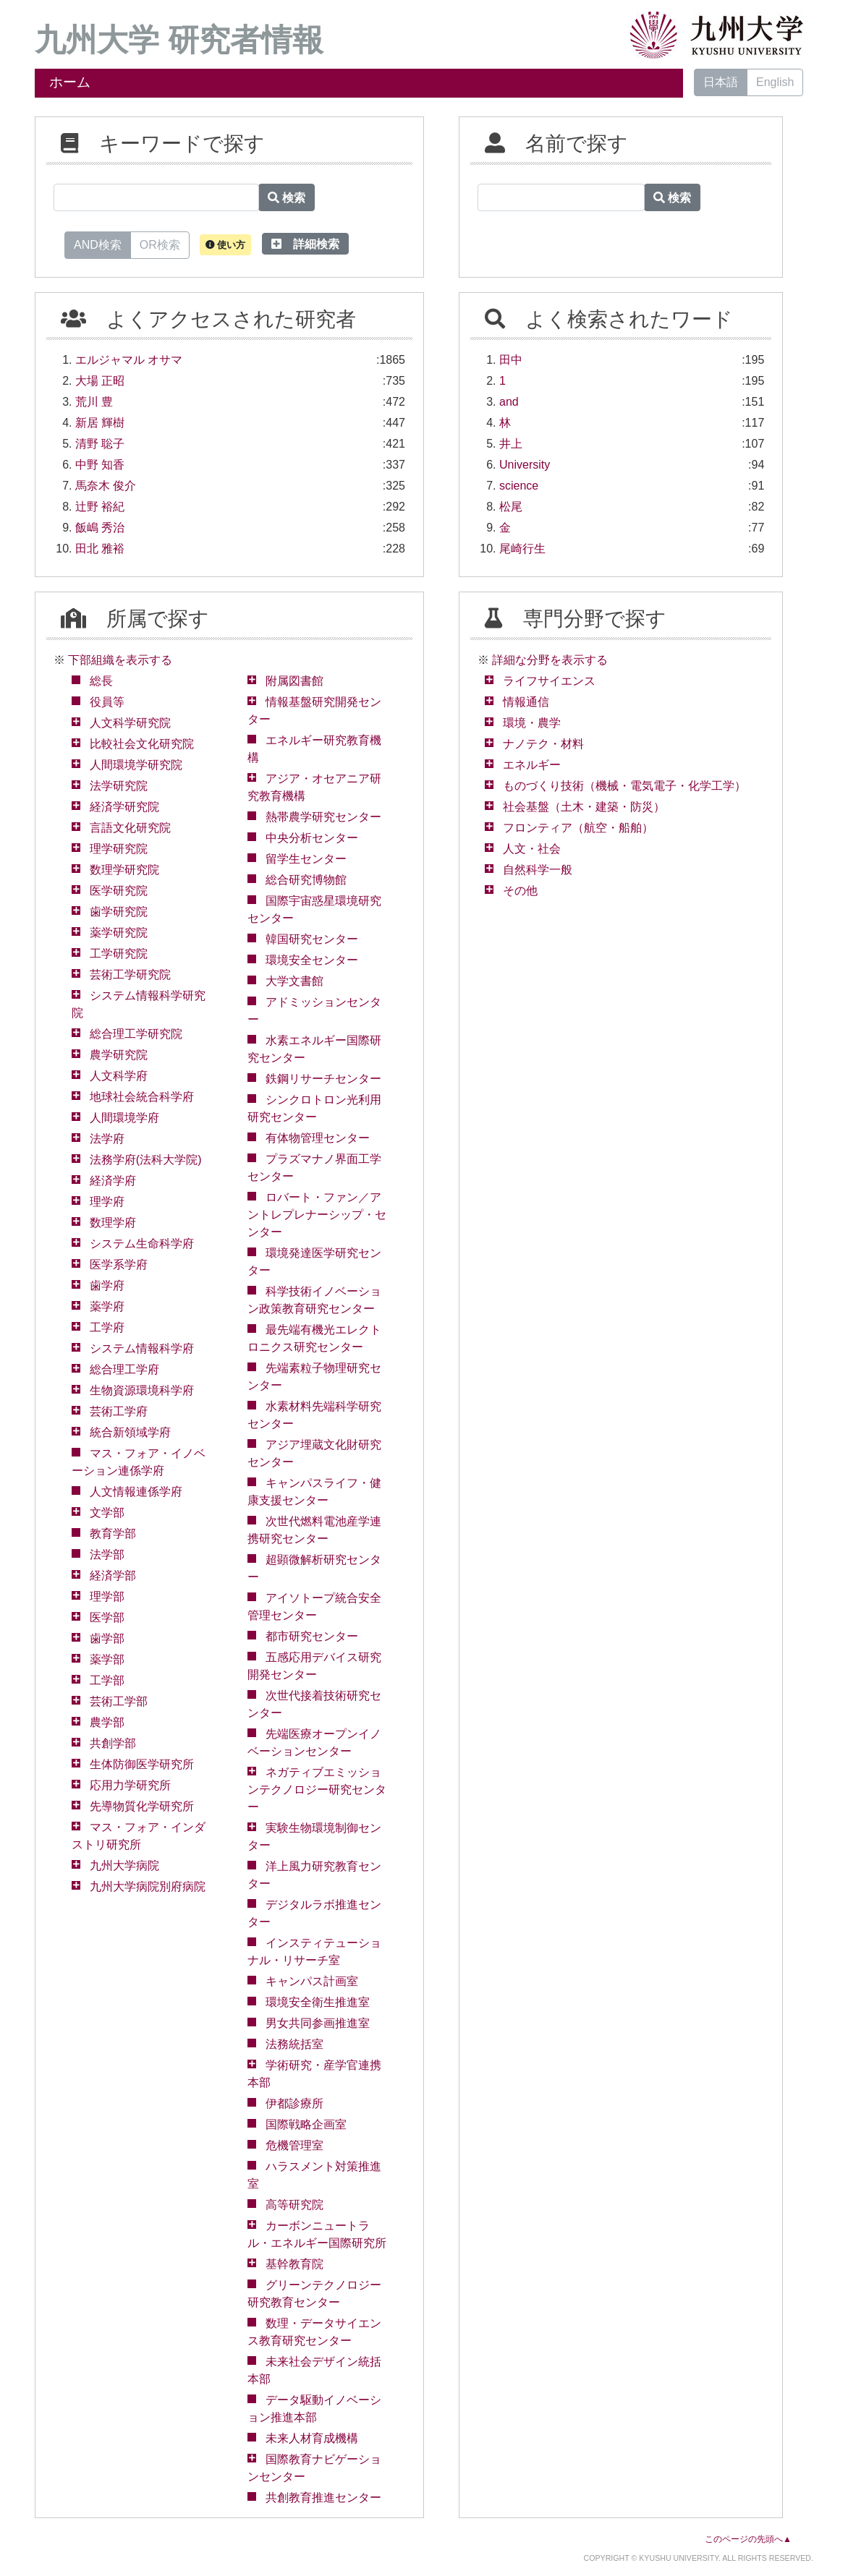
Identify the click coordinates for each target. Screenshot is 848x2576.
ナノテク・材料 (543, 744)
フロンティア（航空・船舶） (578, 828)
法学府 (107, 1139)
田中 (510, 360)
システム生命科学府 (142, 1243)
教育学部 (113, 1533)
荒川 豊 (94, 402)
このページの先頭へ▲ (748, 2539)
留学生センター (306, 859)
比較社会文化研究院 (142, 744)
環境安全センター (312, 960)
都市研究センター (312, 1636)
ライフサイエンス (549, 681)
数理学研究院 (124, 869)
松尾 (510, 506)
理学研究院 (119, 849)
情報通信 (526, 702)
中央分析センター (312, 838)
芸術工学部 (119, 1701)
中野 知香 (99, 465)
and (509, 402)
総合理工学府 (124, 1369)
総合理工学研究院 (136, 1034)
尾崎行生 (522, 548)
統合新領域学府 (130, 1432)
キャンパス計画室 (312, 1981)
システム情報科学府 (142, 1348)
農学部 (107, 1722)
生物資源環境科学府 (142, 1390)
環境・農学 (532, 723)
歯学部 (107, 1638)
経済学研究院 (124, 807)
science (518, 485)
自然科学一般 (537, 869)
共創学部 (113, 1743)
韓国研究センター (312, 939)
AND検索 (98, 243)
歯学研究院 (119, 911)
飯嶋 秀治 (99, 527)
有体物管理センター (318, 1138)
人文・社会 (532, 849)
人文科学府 (119, 1076)
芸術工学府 (119, 1411)
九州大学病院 (124, 1865)
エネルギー (532, 765)
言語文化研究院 (130, 828)
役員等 (107, 702)
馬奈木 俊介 (105, 485)
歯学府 (107, 1285)
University (524, 465)
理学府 (107, 1201)
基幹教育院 (294, 2264)
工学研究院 (119, 953)
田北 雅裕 (99, 548)
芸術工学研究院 (130, 974)
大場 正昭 (99, 381)
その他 (520, 890)
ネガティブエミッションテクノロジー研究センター (316, 1789)
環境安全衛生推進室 (318, 2002)
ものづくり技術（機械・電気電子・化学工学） (624, 786)
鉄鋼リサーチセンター (323, 1078)
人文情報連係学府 (136, 1491)
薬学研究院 (119, 932)
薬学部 (107, 1659)
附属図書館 (294, 681)
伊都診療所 (294, 2103)
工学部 (107, 1680)
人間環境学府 (124, 1118)
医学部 (107, 1617)
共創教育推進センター (323, 2497)
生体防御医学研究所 (142, 1764)
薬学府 (107, 1306)
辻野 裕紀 (99, 506)
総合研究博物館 (306, 880)
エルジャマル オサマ (128, 360)
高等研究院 (294, 2204)
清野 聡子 (99, 444)
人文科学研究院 (130, 723)
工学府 (107, 1327)
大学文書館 (294, 981)
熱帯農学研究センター (323, 817)
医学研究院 (119, 890)
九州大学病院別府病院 (147, 1886)
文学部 (107, 1512)
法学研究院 (119, 786)
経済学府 (113, 1180)
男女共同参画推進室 (318, 2023)
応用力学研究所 (130, 1785)
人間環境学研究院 (136, 765)
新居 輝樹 (99, 423)
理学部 (107, 1596)
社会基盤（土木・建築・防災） (584, 807)
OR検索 (160, 243)
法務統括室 (294, 2044)
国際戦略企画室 (306, 2124)
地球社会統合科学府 (142, 1097)
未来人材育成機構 (312, 2438)
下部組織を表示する (120, 660)
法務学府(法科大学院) (146, 1159)
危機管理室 (294, 2145)
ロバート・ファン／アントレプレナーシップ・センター (316, 1214)
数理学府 (113, 1222)
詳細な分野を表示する (550, 660)
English (775, 82)
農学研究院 (119, 1055)
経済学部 (113, 1575)
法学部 (107, 1554)
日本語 (720, 82)
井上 (510, 444)
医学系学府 (119, 1264)
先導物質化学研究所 (142, 1806)
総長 (101, 681)
